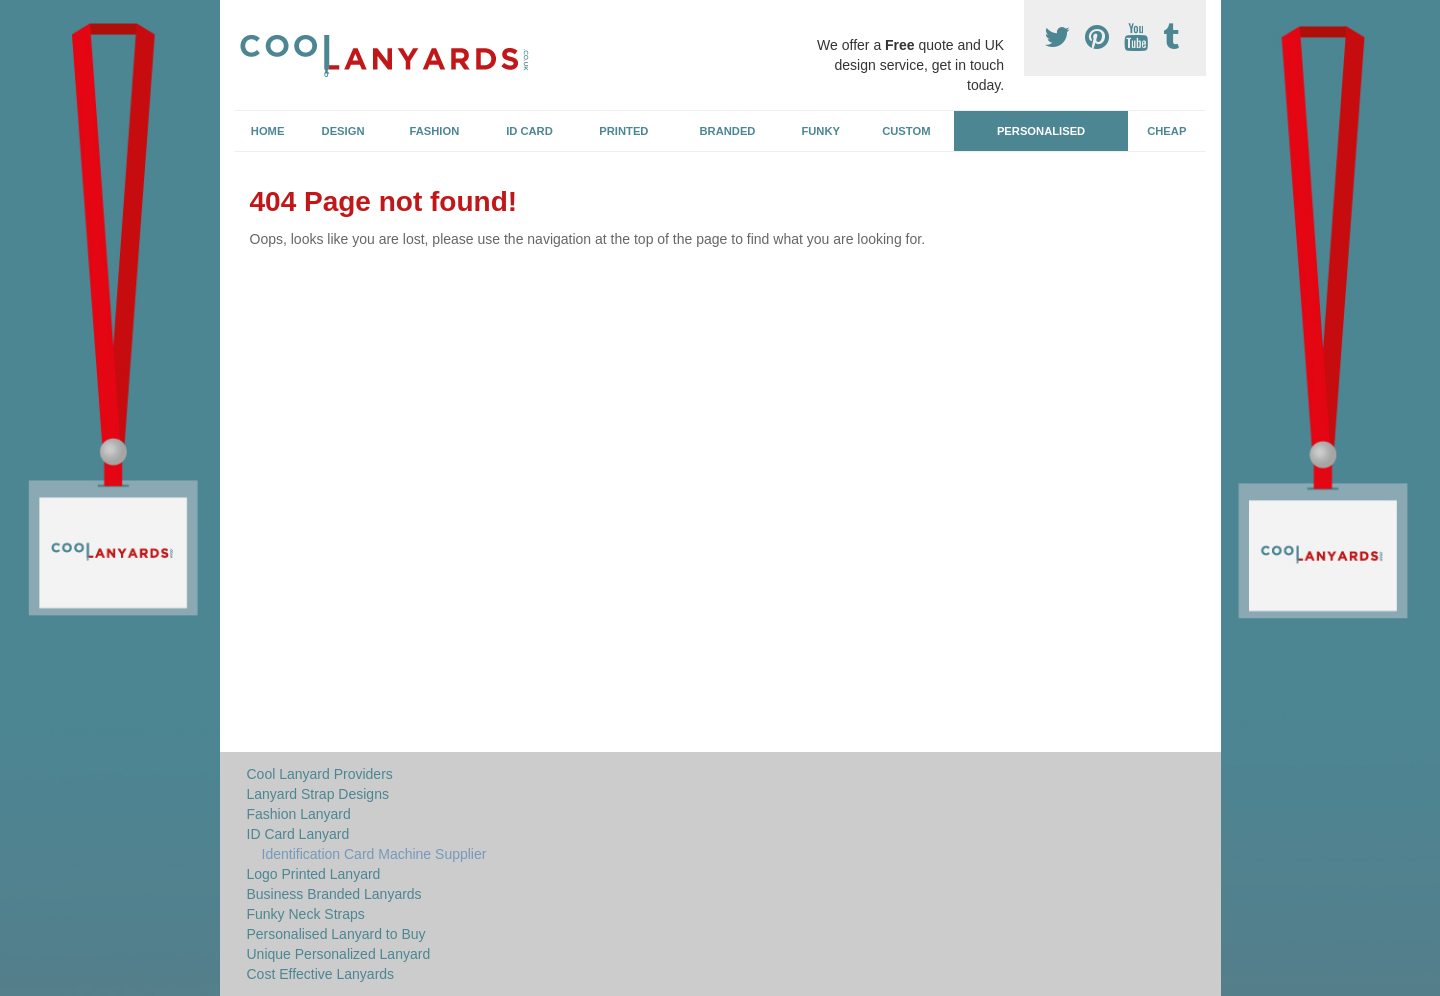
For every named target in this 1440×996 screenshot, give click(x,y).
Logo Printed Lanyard (314, 874)
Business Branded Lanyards (334, 894)
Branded (728, 131)
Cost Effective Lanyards (321, 974)
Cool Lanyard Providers (320, 774)
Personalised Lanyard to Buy (336, 934)
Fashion (435, 131)
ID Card (529, 131)
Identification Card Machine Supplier (374, 854)
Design (343, 131)
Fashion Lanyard (299, 814)
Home (268, 131)
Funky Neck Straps (306, 914)
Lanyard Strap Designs (318, 794)
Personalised (1041, 131)
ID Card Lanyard (298, 834)
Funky (820, 131)
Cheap (1166, 131)
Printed (623, 131)
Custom (906, 131)
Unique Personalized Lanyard (339, 954)
